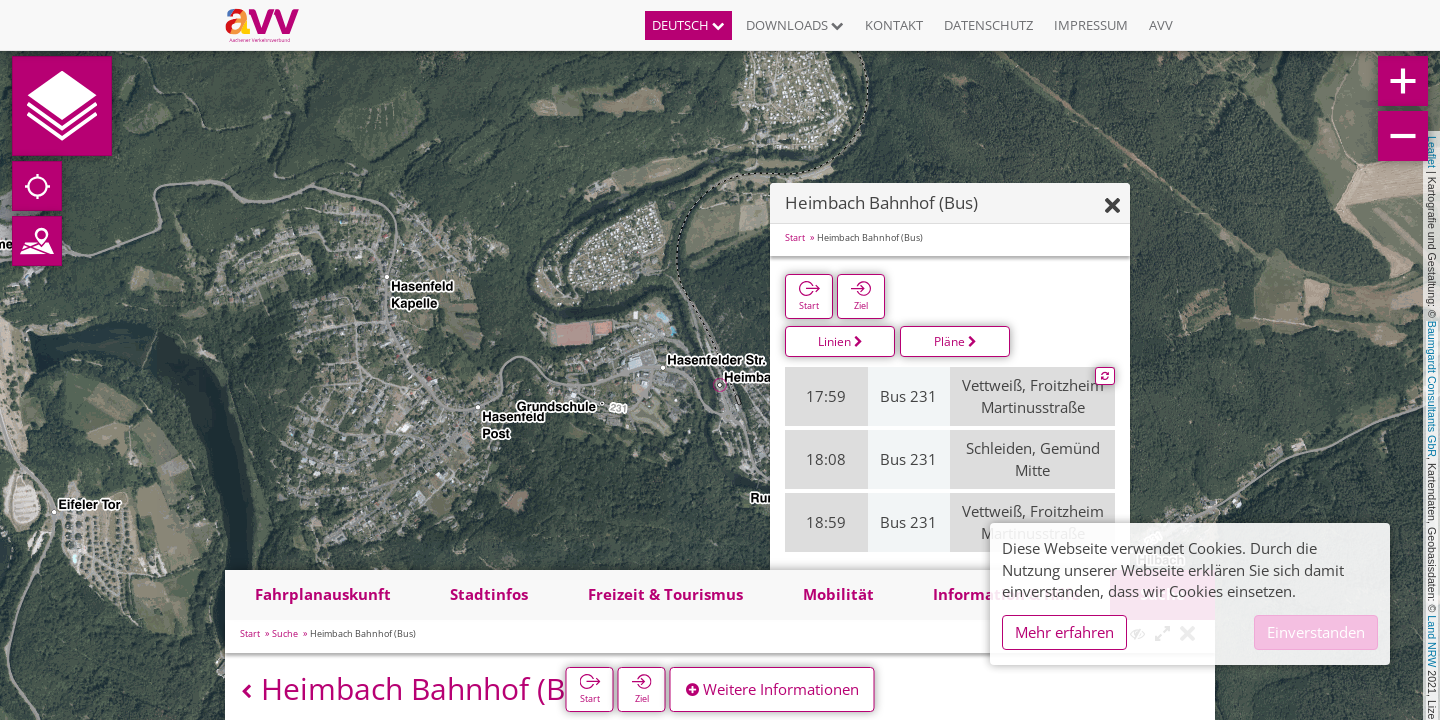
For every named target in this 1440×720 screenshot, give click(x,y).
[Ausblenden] (1112, 206)
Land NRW (1432, 641)
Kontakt (894, 25)
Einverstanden (1316, 632)
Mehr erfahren (1064, 632)
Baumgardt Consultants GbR (1432, 389)
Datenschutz (988, 25)
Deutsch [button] (688, 25)
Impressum (1091, 25)
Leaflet (1432, 152)
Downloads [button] (795, 25)
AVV (1161, 25)
